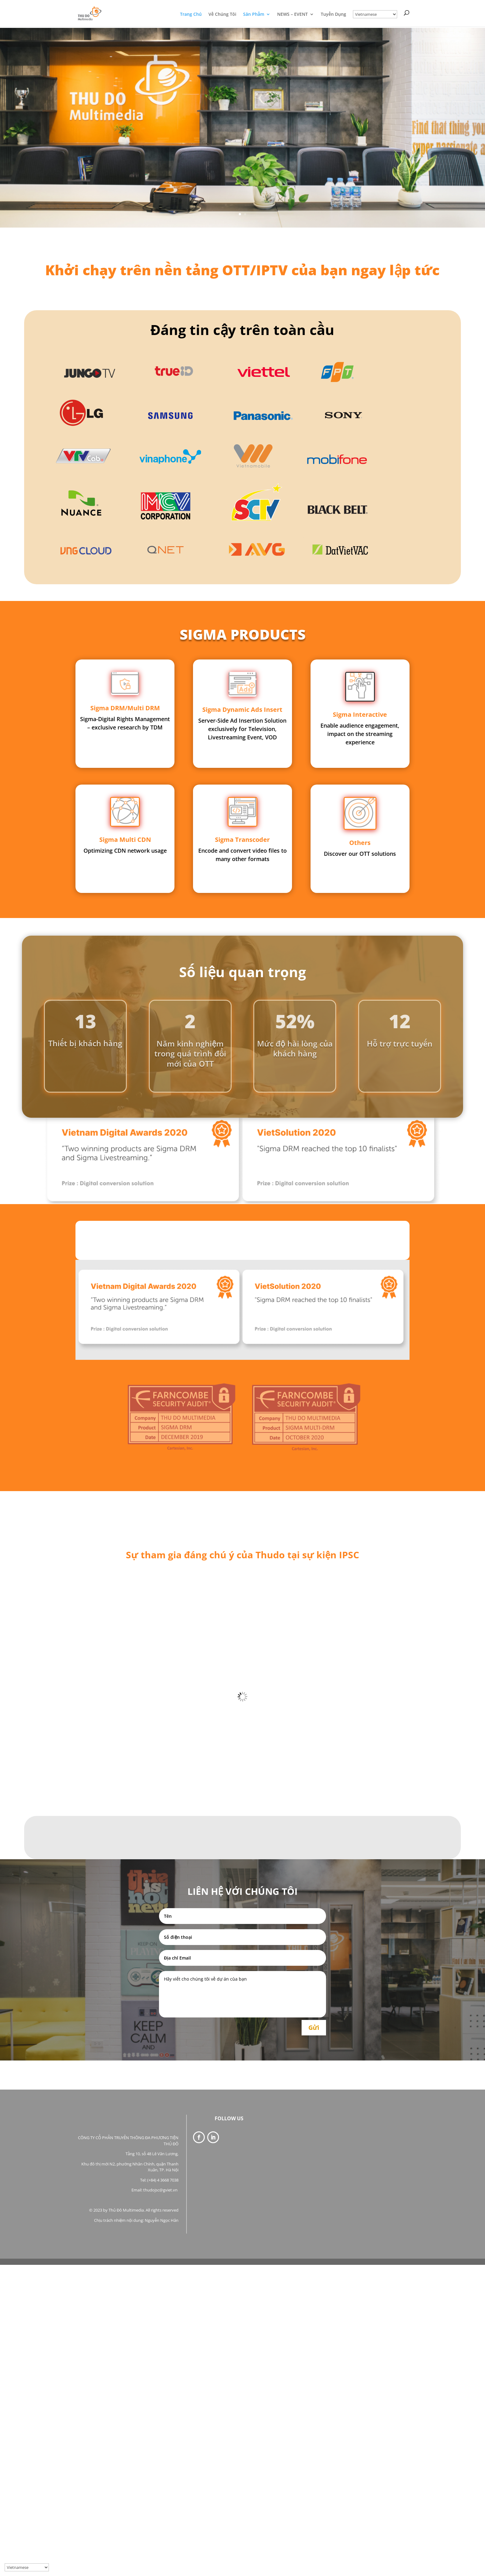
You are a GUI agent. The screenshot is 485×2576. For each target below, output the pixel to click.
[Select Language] (375, 14)
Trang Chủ (191, 14)
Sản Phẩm (253, 14)
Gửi (313, 2027)
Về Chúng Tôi (222, 14)
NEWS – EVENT (292, 14)
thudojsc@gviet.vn (160, 2190)
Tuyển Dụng (333, 14)
